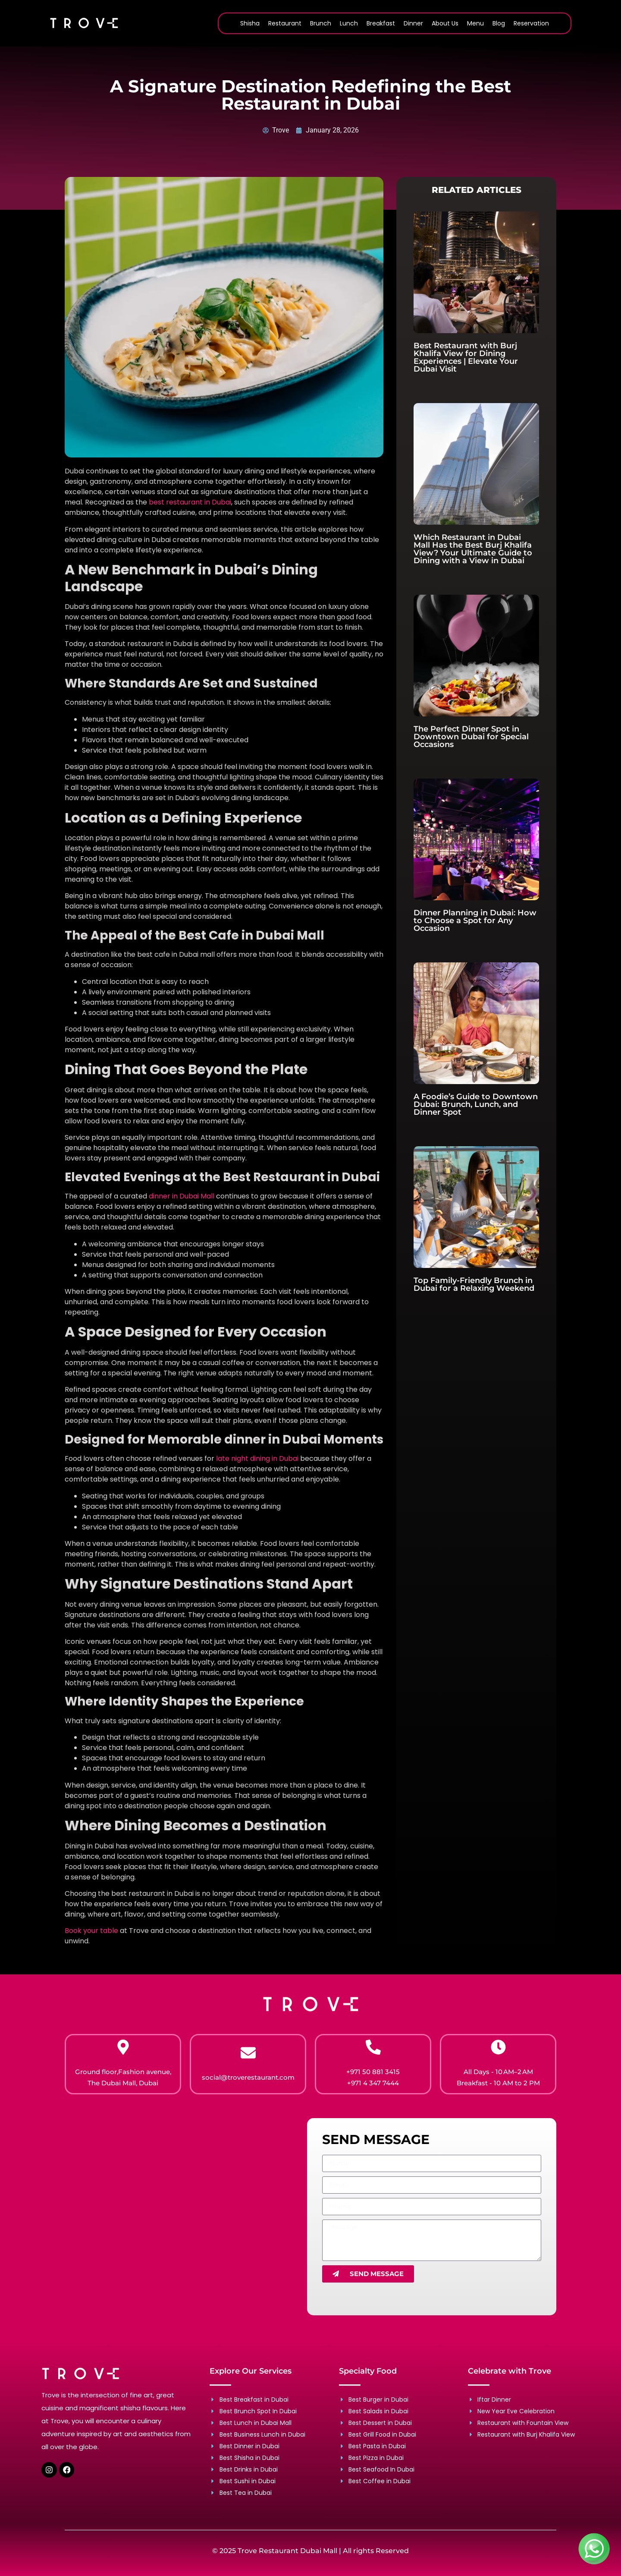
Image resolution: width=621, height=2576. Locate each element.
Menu (475, 23)
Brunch (320, 23)
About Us (445, 23)
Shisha (250, 23)
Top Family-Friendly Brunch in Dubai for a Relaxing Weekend (474, 1284)
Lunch (349, 23)
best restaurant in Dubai (189, 502)
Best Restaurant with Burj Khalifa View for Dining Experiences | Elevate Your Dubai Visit (466, 357)
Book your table (91, 1931)
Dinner (413, 23)
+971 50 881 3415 (373, 2072)
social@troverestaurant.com (248, 2077)
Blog (498, 23)
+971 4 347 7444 (373, 2083)
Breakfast (381, 23)
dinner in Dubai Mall (181, 1196)
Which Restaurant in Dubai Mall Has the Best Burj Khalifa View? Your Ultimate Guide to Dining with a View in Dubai (473, 549)
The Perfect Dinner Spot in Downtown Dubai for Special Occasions (471, 736)
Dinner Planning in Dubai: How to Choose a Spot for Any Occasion (475, 920)
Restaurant (284, 23)
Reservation (531, 23)
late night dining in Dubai (258, 1458)
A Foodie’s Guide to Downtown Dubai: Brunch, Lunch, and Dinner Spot (476, 1104)
